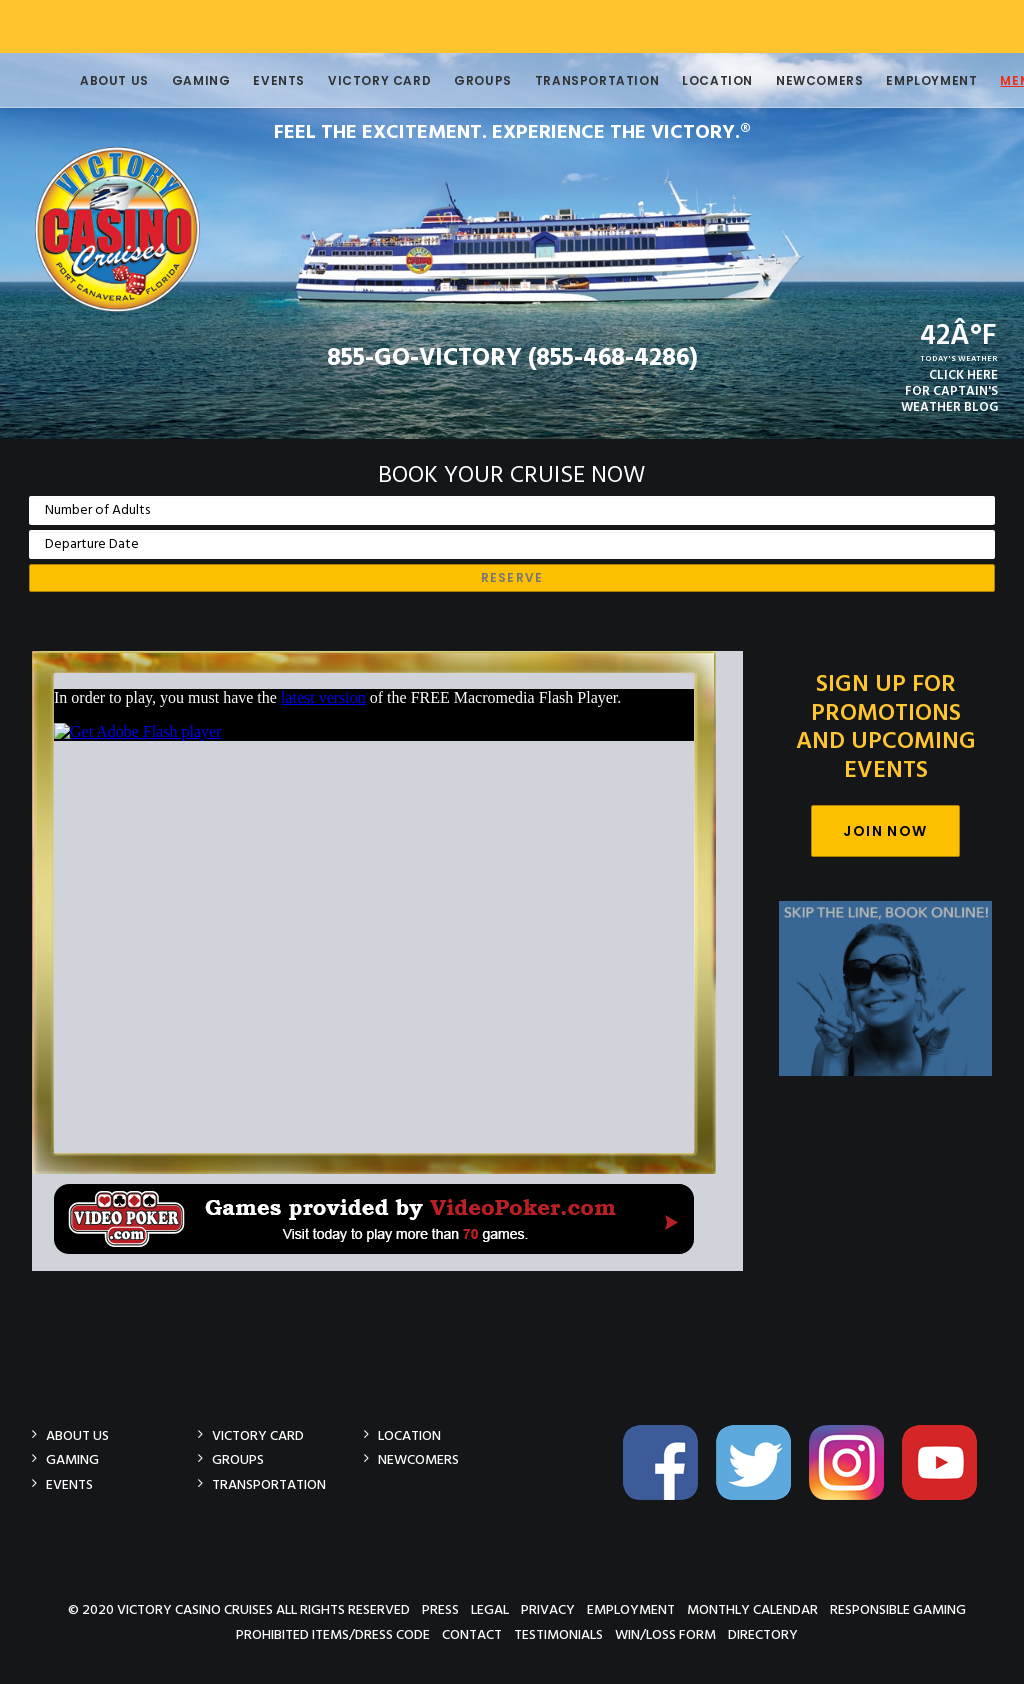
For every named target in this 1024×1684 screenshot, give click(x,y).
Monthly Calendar (752, 1609)
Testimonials (558, 1634)
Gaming (171, 80)
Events (249, 80)
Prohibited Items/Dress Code (333, 1634)
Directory (763, 1634)
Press (440, 1609)
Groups (453, 80)
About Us (84, 80)
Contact (472, 1634)
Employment (901, 80)
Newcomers (789, 80)
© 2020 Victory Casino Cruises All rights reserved (239, 1609)
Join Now (885, 831)
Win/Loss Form (665, 1634)
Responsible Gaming (898, 1609)
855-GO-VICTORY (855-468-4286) (512, 359)
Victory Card (349, 80)
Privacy (548, 1609)
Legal (490, 1609)
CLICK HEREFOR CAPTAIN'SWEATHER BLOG (949, 391)
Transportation (567, 80)
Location (687, 80)
